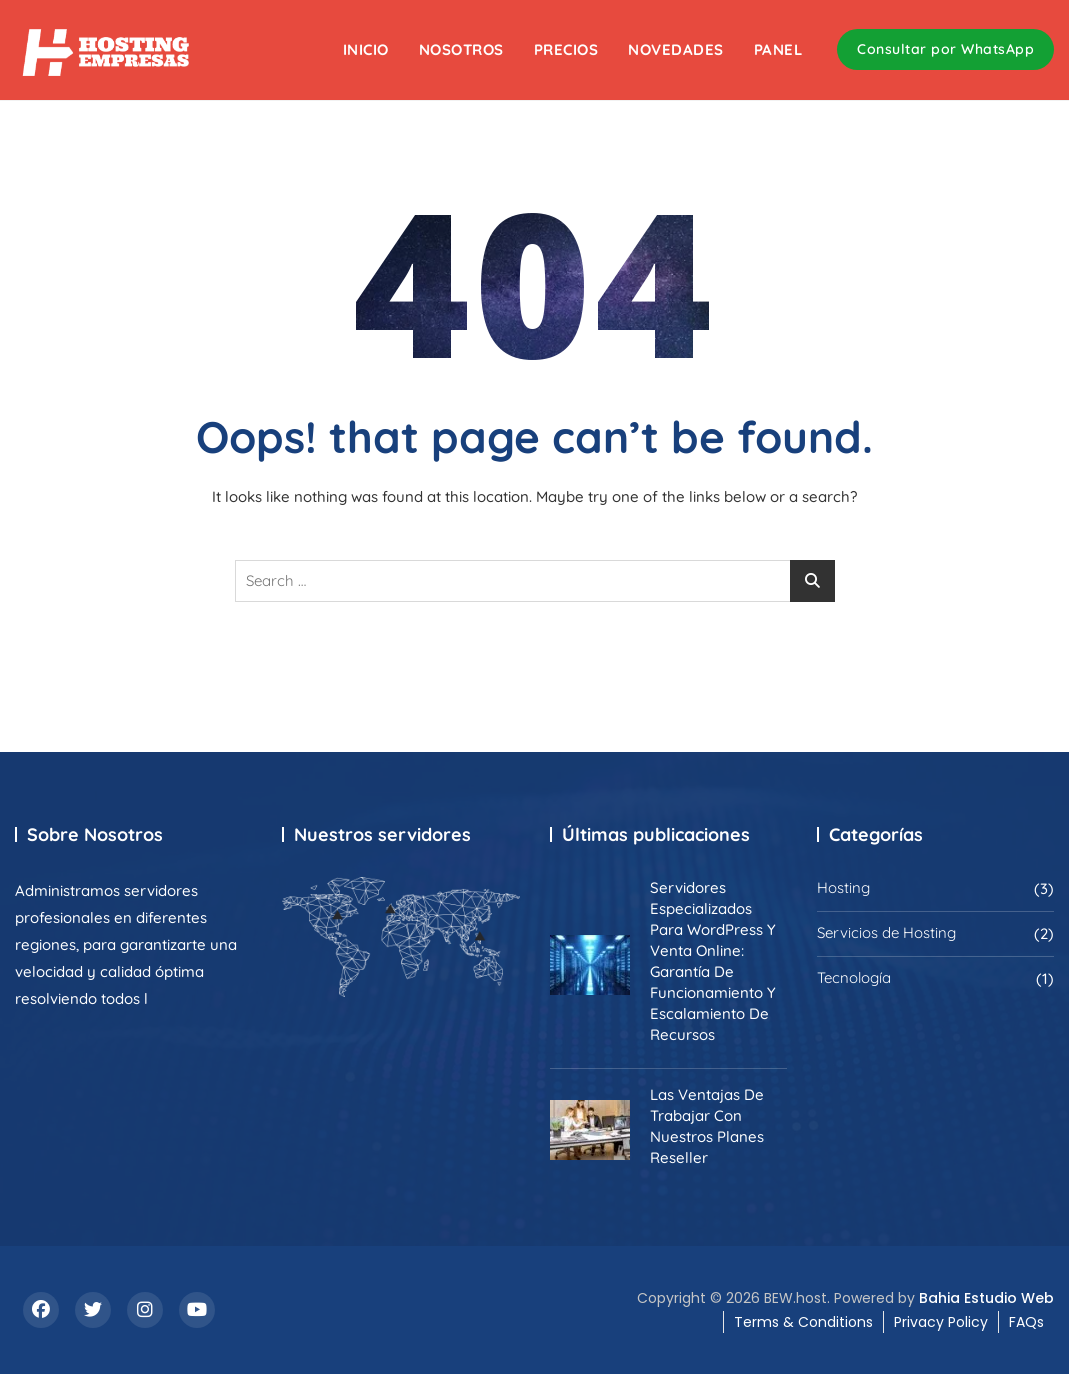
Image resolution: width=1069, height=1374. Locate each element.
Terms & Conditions (803, 1322)
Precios (566, 49)
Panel (778, 49)
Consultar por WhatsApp (945, 49)
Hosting (843, 887)
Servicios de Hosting (886, 932)
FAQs (1026, 1322)
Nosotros (461, 49)
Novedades (676, 49)
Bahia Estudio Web (986, 1298)
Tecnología (854, 977)
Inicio (366, 49)
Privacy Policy (941, 1322)
